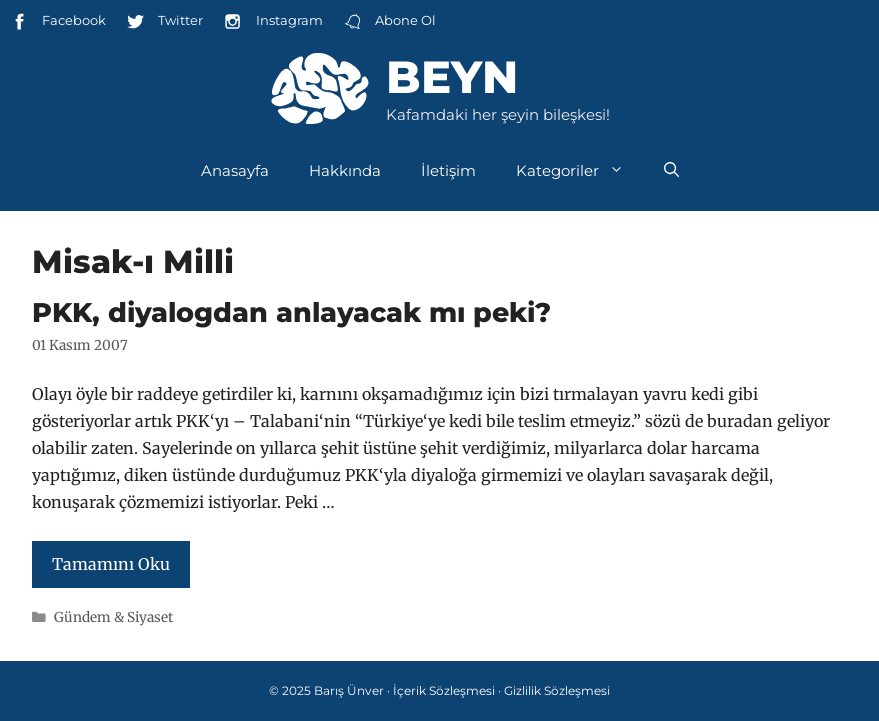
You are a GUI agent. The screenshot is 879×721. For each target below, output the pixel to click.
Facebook (58, 21)
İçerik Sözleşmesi (444, 690)
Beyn (452, 76)
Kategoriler (580, 171)
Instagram (272, 21)
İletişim (448, 170)
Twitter (164, 21)
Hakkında (345, 170)
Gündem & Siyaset (113, 617)
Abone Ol (389, 21)
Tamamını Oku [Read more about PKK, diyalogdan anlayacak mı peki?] (111, 564)
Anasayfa (235, 170)
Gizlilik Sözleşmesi (557, 690)
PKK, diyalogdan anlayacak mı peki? (291, 312)
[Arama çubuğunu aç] (671, 171)
